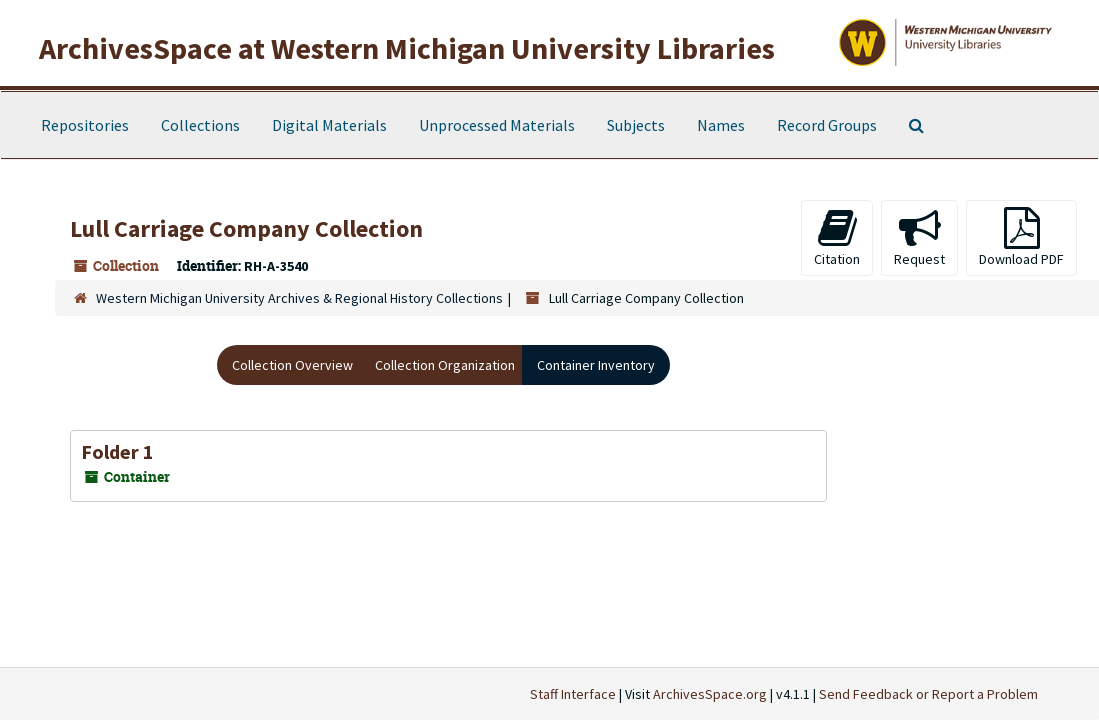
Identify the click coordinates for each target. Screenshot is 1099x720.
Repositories (85, 125)
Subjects (636, 125)
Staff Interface (573, 694)
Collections (200, 125)
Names (721, 125)
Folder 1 (117, 451)
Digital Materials (329, 125)
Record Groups (827, 125)
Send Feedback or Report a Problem (928, 694)
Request (919, 237)
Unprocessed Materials (497, 125)
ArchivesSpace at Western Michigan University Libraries (407, 48)
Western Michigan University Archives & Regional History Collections (299, 298)
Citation (837, 237)
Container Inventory (596, 365)
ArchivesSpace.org (710, 694)
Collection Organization (445, 365)
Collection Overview (292, 365)
